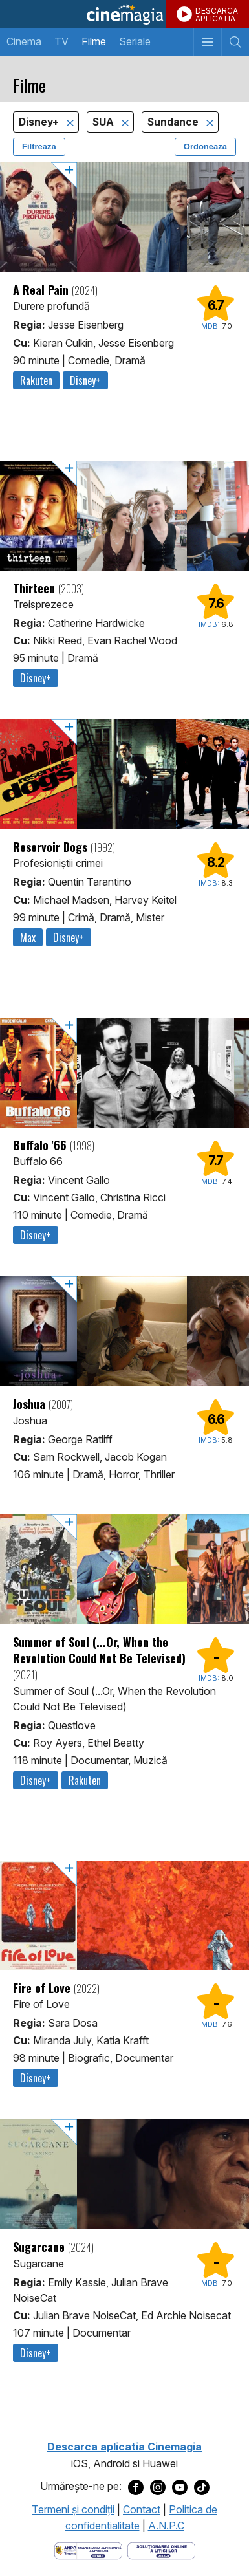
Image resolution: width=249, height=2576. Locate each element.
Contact (141, 2509)
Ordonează (205, 146)
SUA (104, 122)
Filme (93, 41)
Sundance (174, 122)
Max (28, 937)
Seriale (135, 41)
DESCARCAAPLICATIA (216, 14)
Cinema (23, 41)
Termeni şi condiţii (73, 2509)
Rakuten (36, 380)
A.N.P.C (166, 2525)
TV (61, 41)
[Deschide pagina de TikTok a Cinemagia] (202, 2486)
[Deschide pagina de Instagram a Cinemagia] (158, 2486)
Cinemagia (124, 14)
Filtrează (39, 146)
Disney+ (40, 122)
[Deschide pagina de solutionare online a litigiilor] (161, 2549)
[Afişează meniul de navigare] (207, 42)
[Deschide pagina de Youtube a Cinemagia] (180, 2486)
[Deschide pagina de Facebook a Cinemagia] (136, 2486)
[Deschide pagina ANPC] (88, 2549)
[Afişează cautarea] (235, 42)
